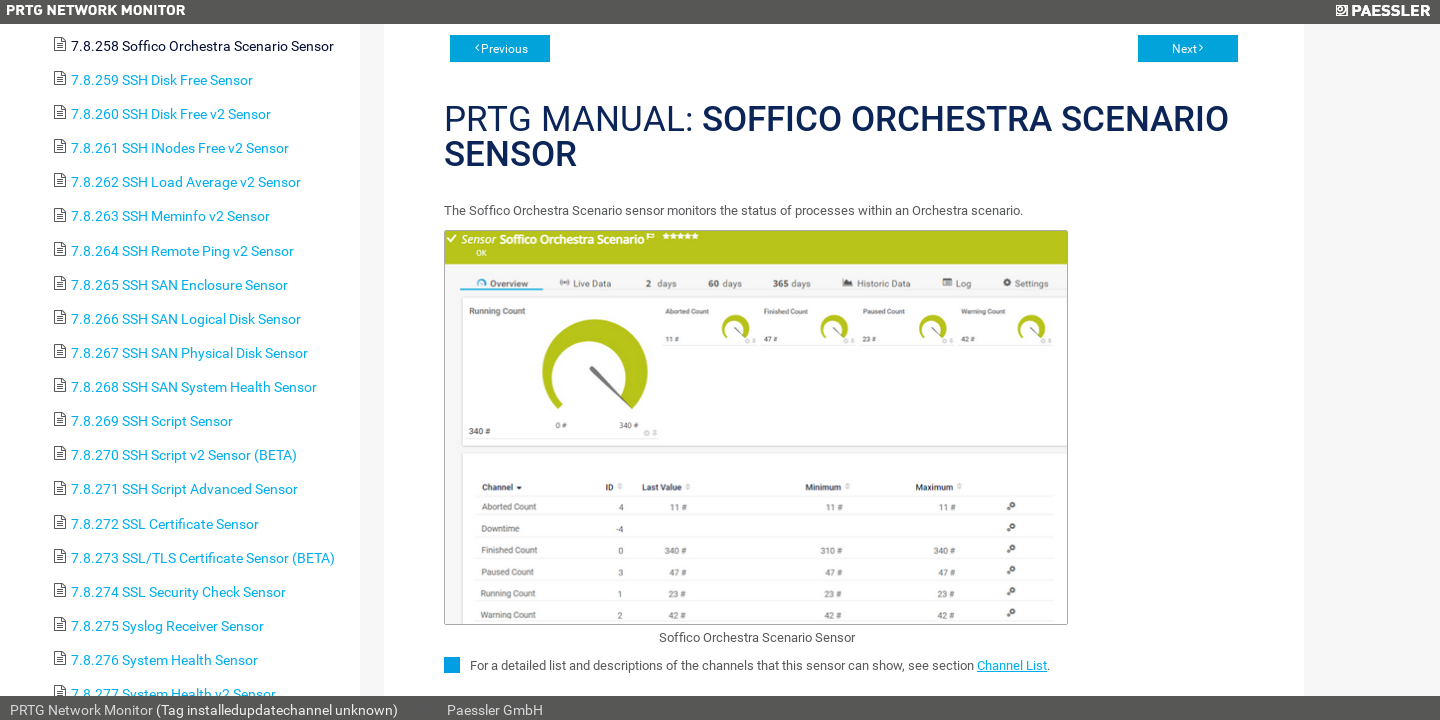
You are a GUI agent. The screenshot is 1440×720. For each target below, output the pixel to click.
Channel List (1012, 665)
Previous (504, 49)
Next (1184, 49)
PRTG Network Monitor (81, 710)
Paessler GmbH (495, 710)
